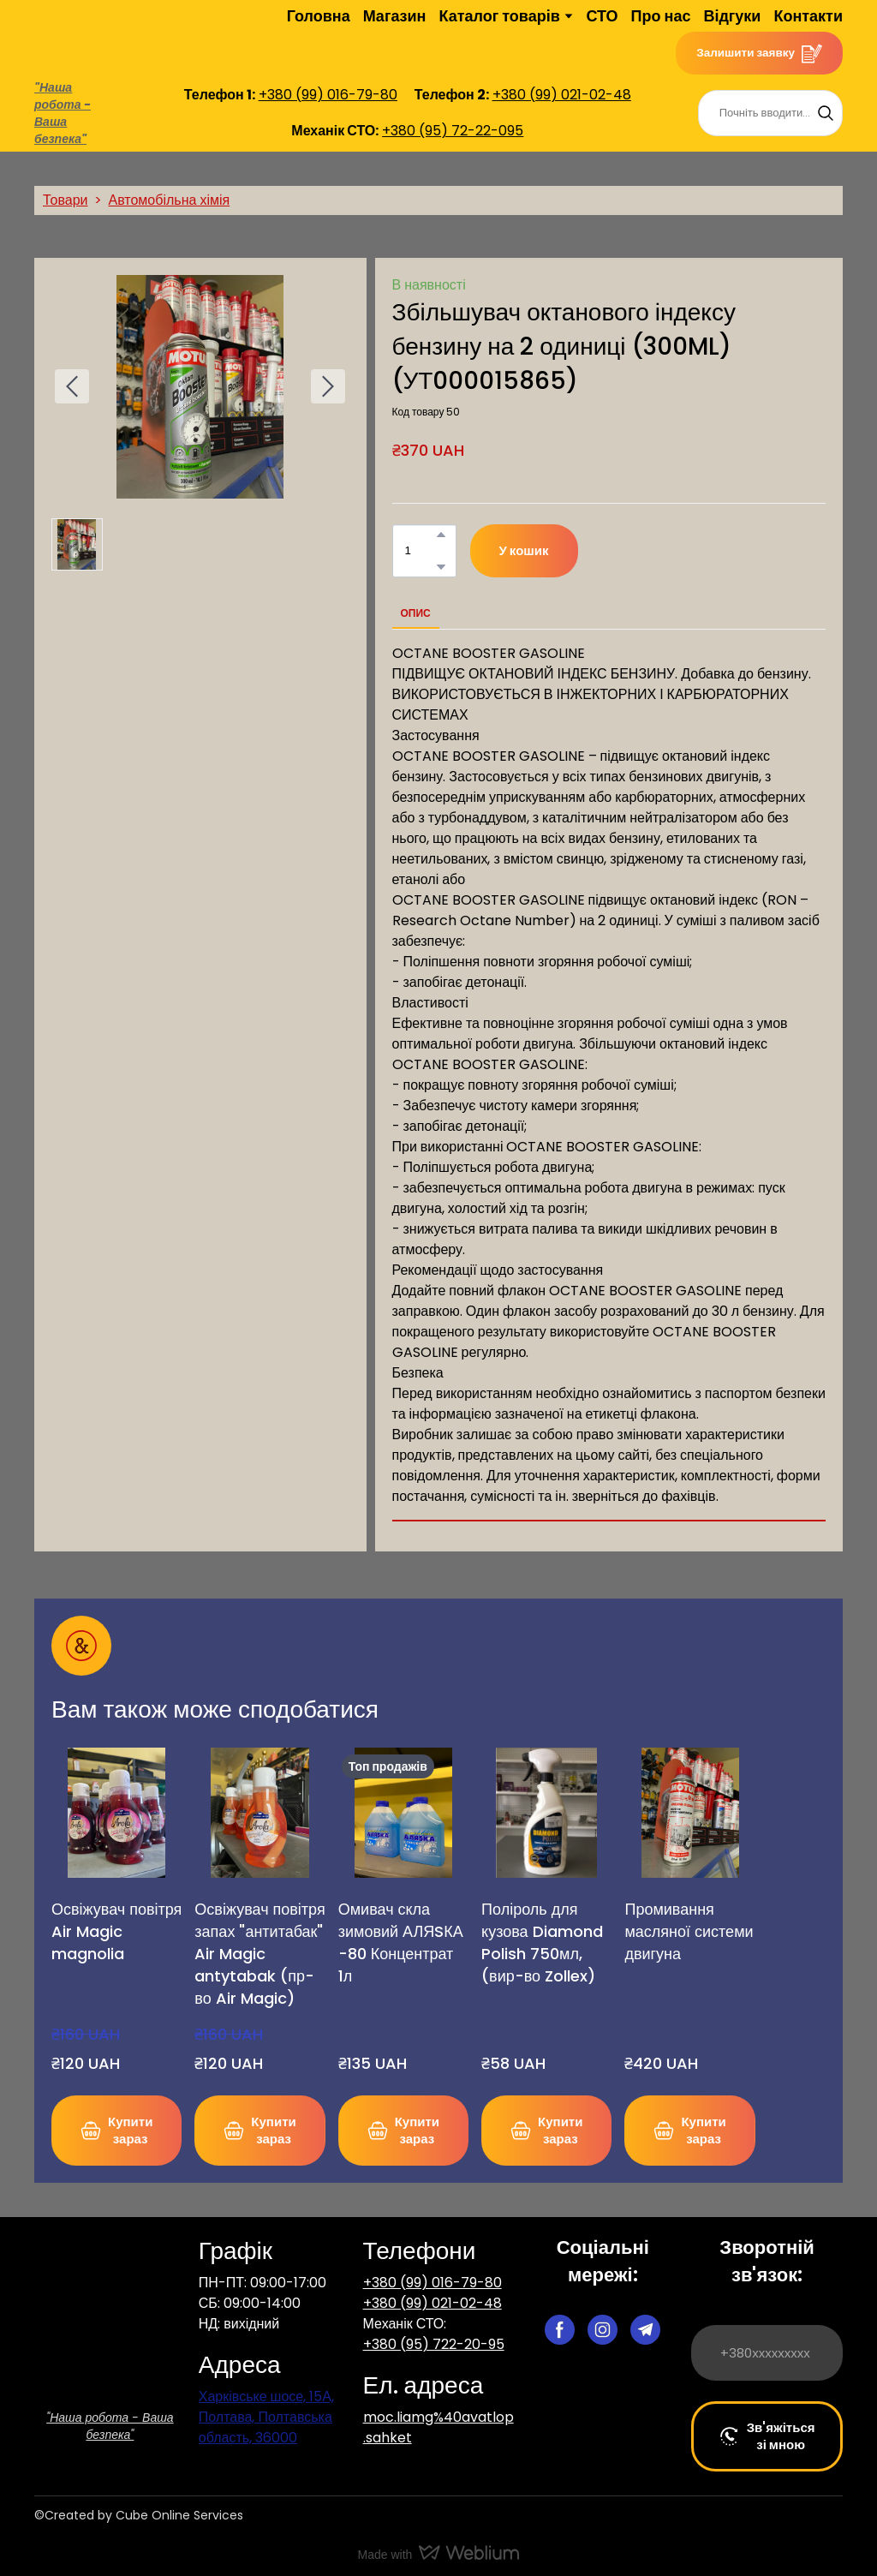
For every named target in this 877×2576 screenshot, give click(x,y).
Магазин (395, 16)
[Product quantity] (420, 551)
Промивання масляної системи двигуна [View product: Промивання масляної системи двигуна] (688, 1931)
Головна (318, 16)
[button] (759, 53)
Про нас (661, 16)
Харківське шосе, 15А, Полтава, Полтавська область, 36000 (266, 2417)
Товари (65, 200)
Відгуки (732, 16)
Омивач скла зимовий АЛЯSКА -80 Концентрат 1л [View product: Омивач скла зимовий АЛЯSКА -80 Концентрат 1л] (400, 1942)
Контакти (808, 16)
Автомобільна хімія (169, 200)
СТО (601, 16)
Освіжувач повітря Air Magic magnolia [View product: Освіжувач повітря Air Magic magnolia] (116, 1931)
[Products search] (770, 113)
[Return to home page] (71, 39)
